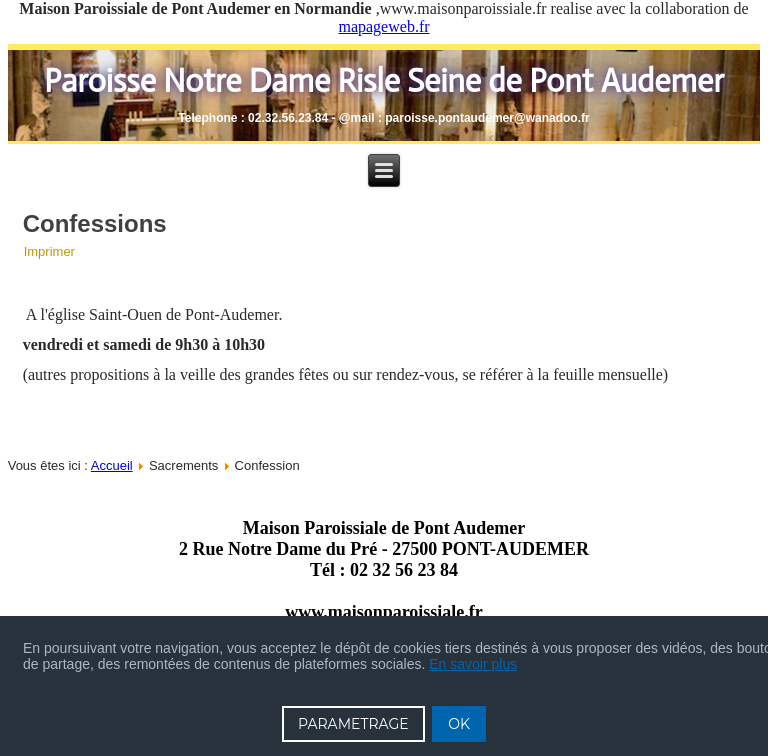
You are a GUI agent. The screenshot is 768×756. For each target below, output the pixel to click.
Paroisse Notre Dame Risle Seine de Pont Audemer (384, 81)
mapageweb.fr (383, 26)
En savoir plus (473, 664)
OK (459, 724)
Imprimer (49, 251)
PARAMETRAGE (353, 724)
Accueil (112, 465)
